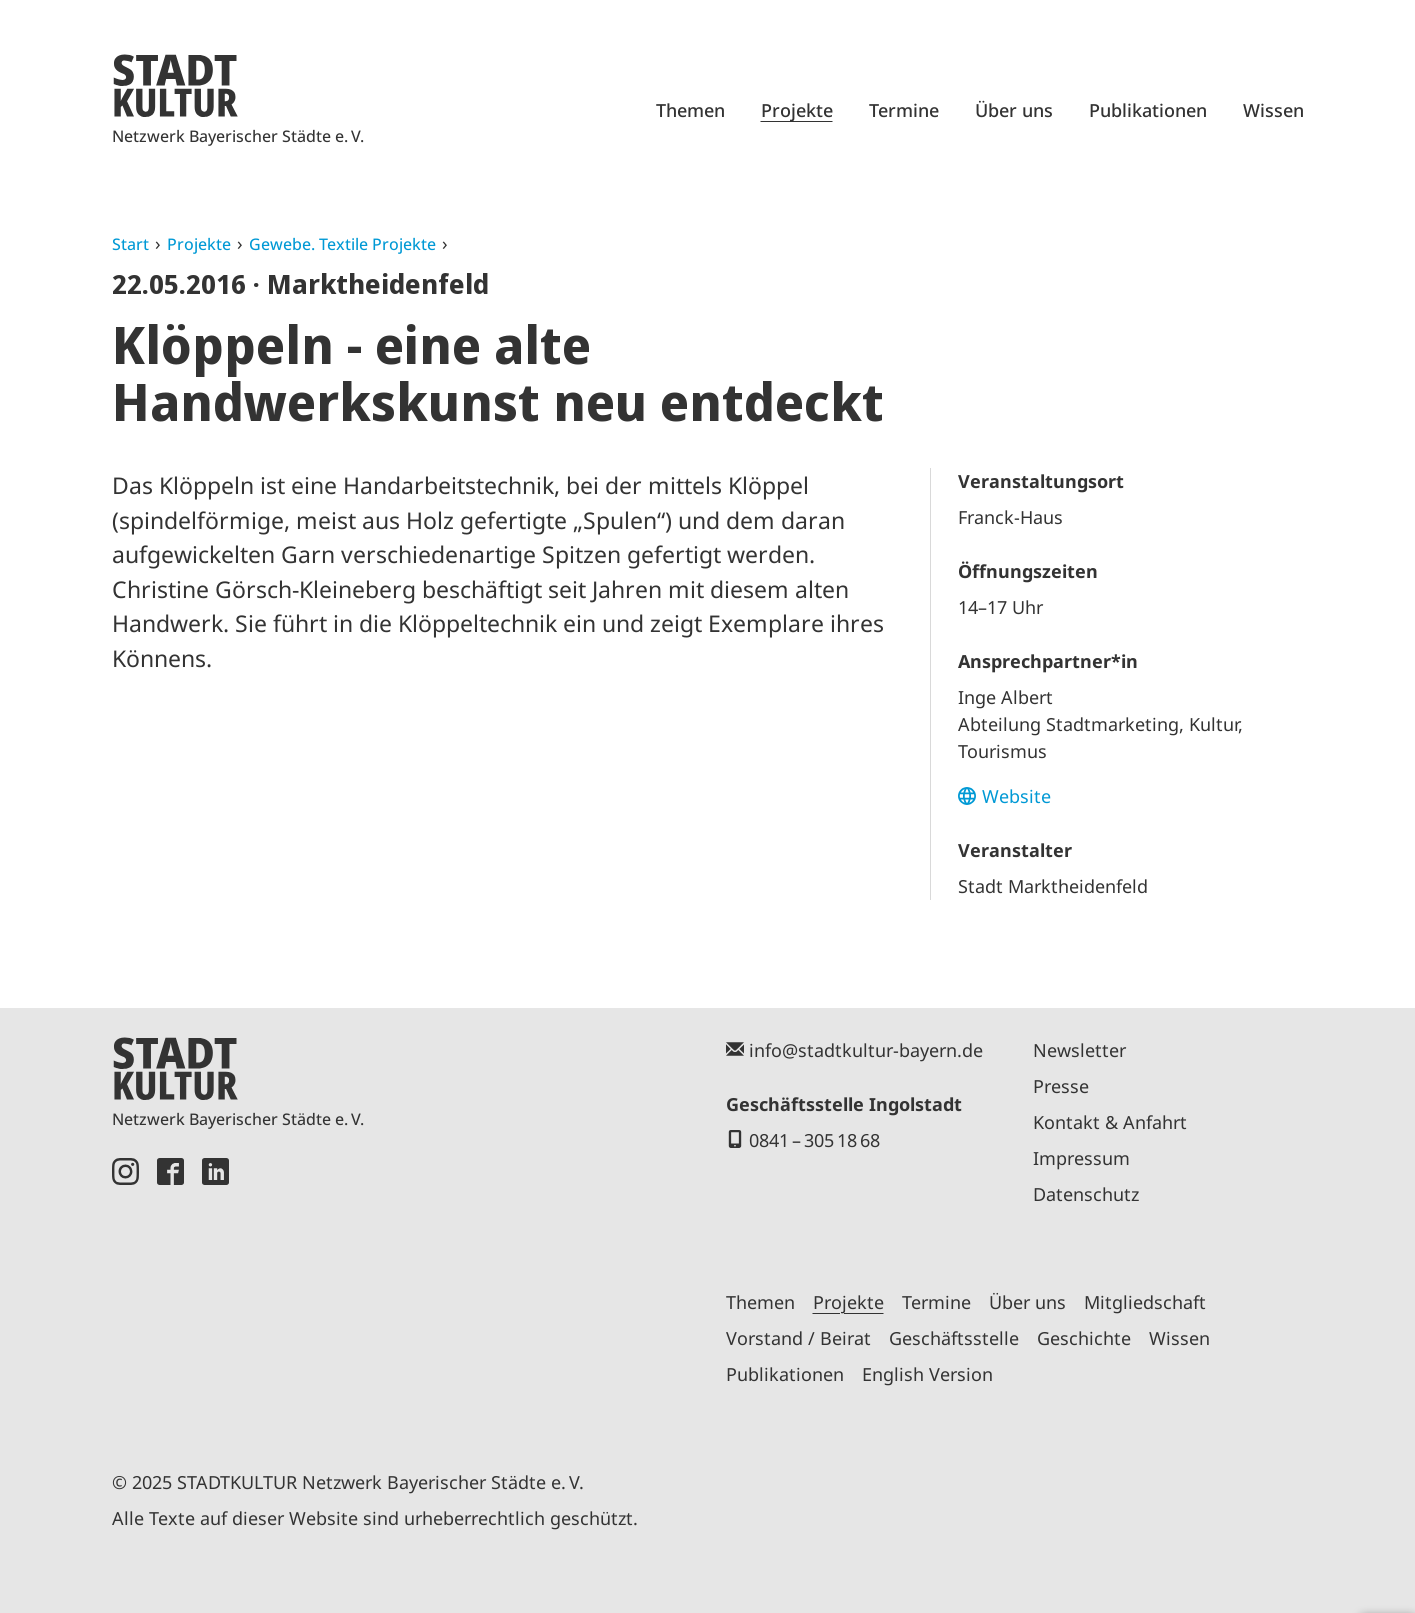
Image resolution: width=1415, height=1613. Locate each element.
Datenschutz (1086, 1194)
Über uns (1014, 110)
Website (1016, 796)
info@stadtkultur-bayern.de (866, 1050)
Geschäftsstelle (954, 1338)
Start (130, 244)
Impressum (1081, 1158)
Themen (690, 110)
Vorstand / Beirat (798, 1338)
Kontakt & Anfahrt (1110, 1122)
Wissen (1273, 110)
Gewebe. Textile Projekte (342, 244)
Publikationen (1148, 110)
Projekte (797, 110)
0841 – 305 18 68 (814, 1140)
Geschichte (1084, 1338)
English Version (927, 1374)
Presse (1061, 1086)
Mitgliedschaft (1145, 1302)
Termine (904, 110)
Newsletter (1079, 1050)
